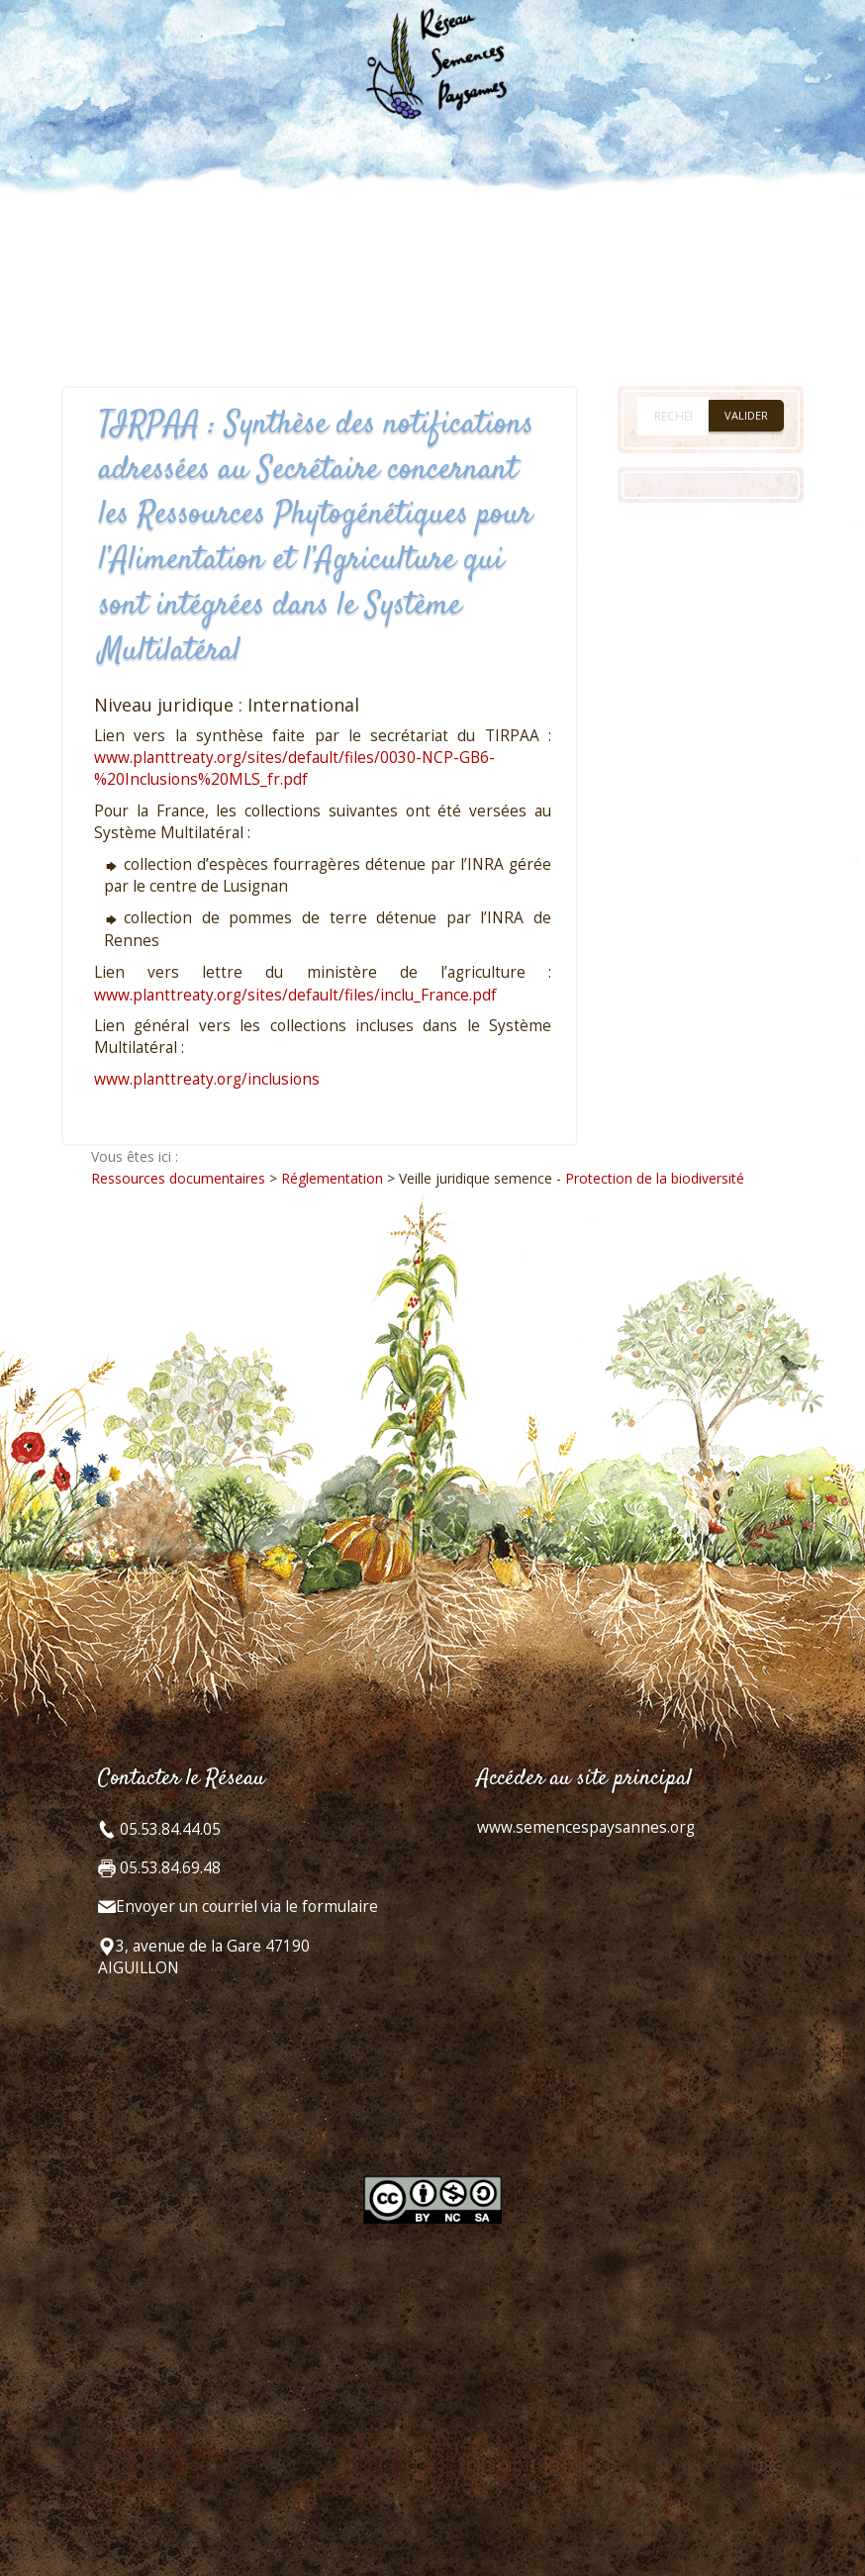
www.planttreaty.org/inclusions (207, 1079)
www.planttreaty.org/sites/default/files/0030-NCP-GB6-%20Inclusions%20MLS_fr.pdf (294, 768)
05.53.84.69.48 (168, 1868)
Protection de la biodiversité (654, 1178)
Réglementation (332, 1178)
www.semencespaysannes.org (586, 1827)
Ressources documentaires (178, 1178)
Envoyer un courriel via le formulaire (247, 1906)
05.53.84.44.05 (168, 1829)
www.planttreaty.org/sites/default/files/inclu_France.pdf (295, 995)
